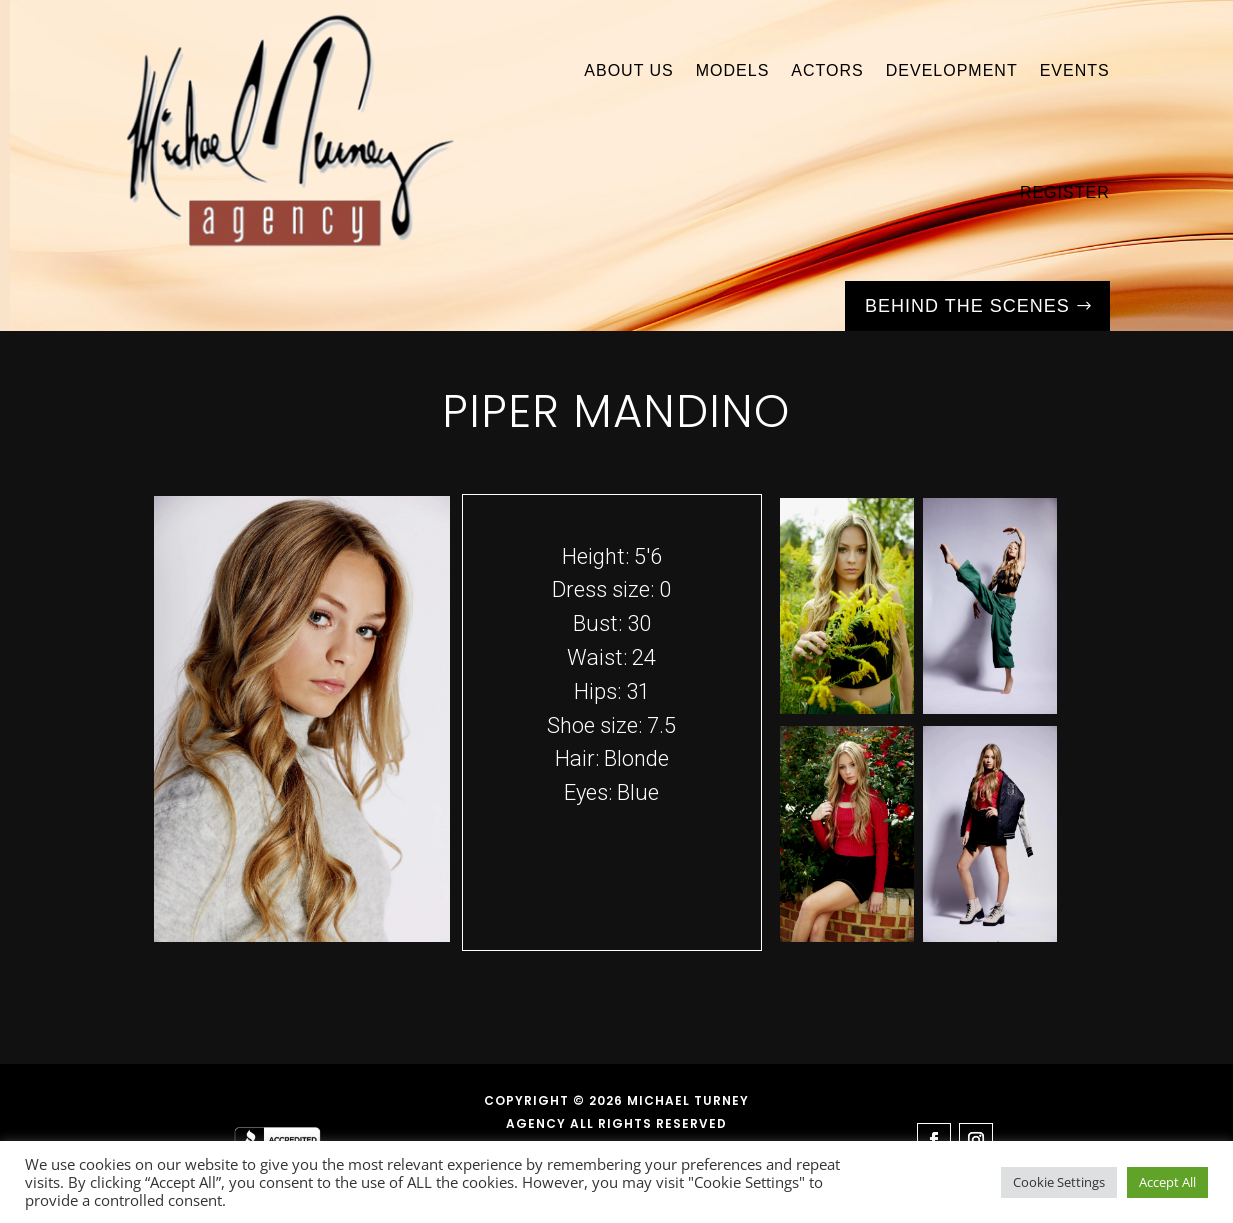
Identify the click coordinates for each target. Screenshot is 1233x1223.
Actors (827, 70)
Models (733, 70)
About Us (629, 70)
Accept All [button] (1167, 1182)
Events (1075, 70)
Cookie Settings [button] (1059, 1182)
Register (1065, 192)
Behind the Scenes (967, 306)
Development (952, 70)
